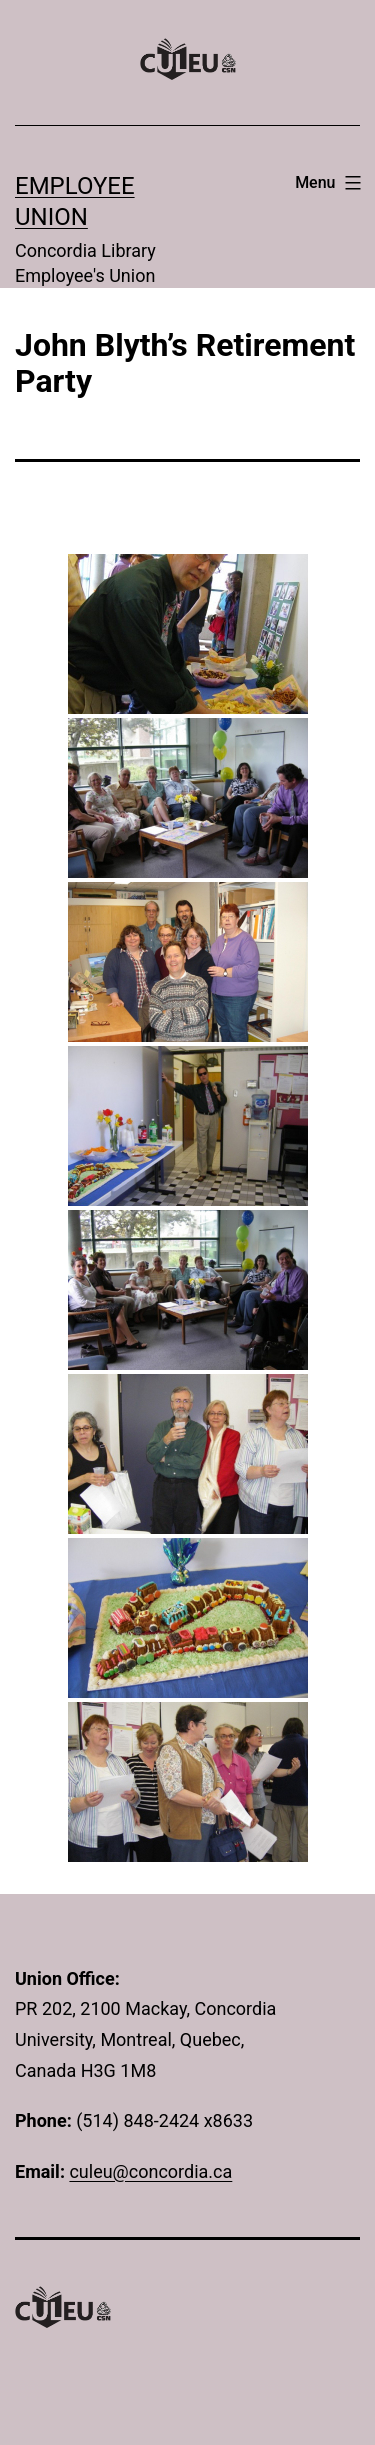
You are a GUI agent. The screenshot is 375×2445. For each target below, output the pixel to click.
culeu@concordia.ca (150, 2171)
